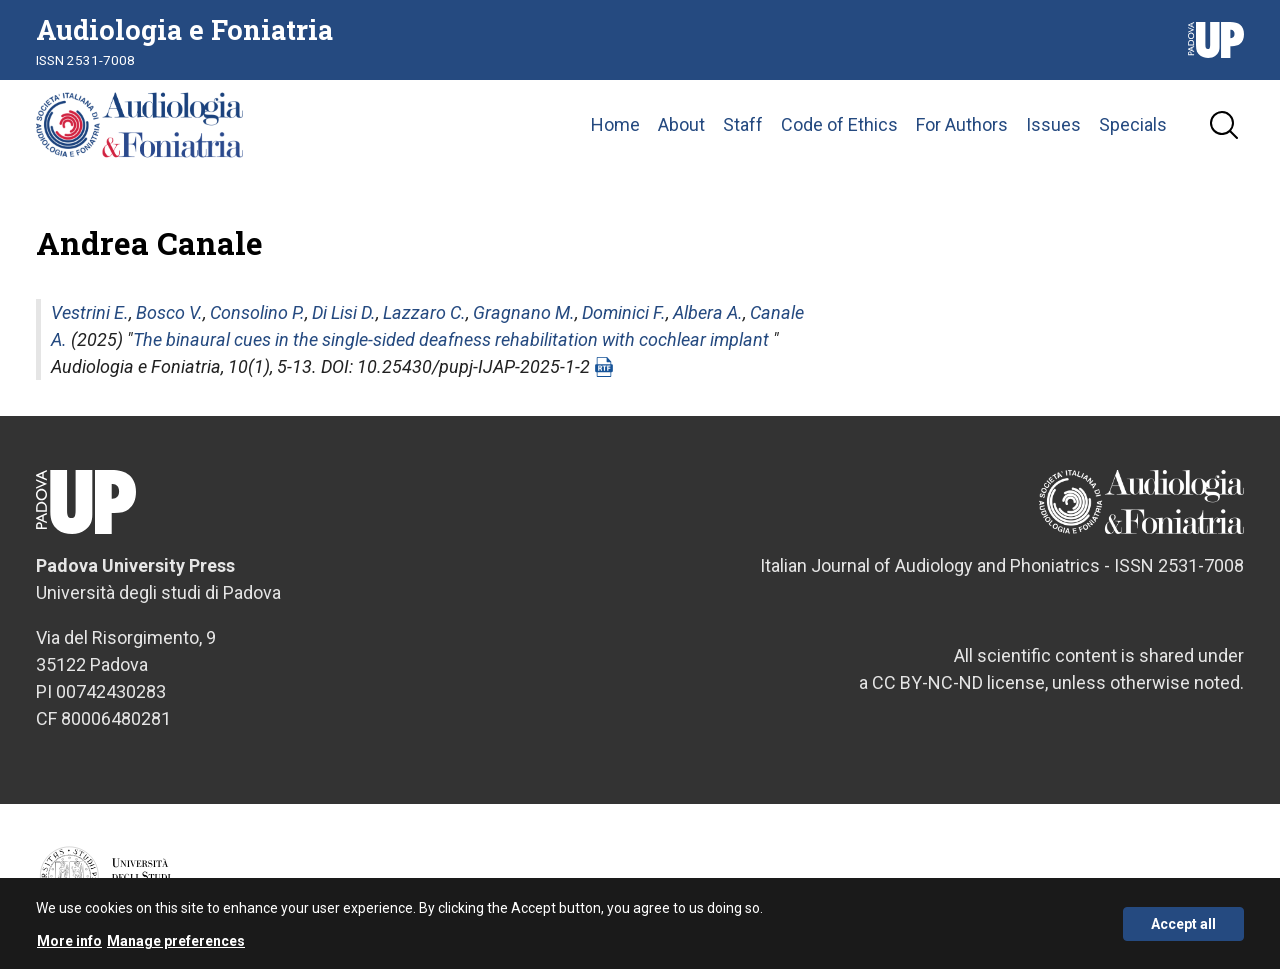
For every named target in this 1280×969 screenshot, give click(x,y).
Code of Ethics (839, 124)
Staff (743, 124)
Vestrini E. (90, 312)
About (681, 124)
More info (69, 944)
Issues (1053, 124)
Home (615, 124)
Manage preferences (176, 944)
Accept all (1183, 926)
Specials (1133, 124)
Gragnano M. (524, 312)
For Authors (962, 124)
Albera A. (708, 312)
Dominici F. (624, 312)
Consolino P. (257, 312)
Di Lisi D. (344, 312)
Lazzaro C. (424, 312)
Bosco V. (169, 312)
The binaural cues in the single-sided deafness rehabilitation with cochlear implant (451, 339)
